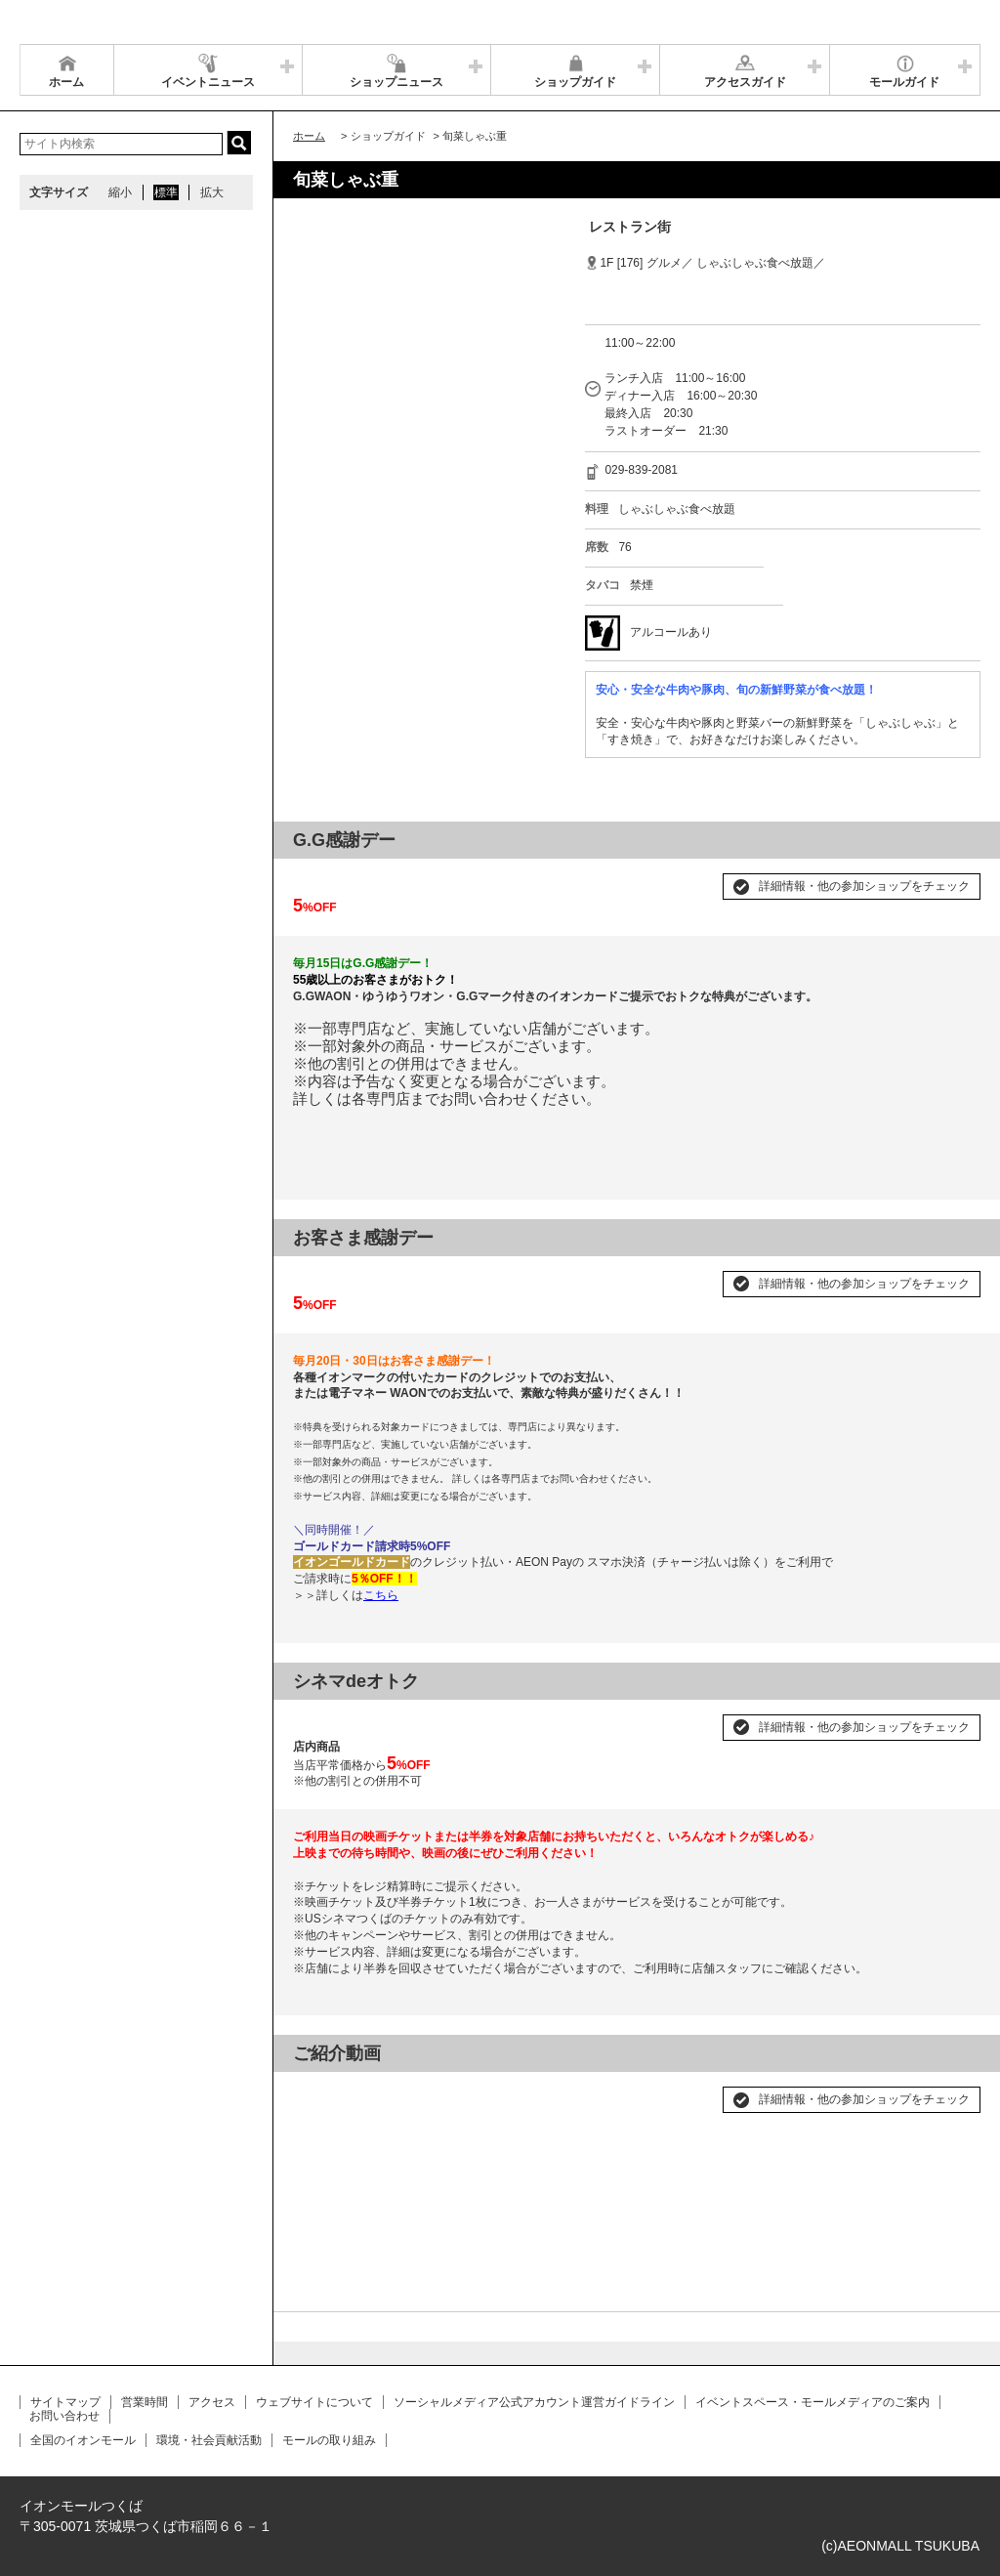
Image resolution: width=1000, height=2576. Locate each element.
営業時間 (144, 2402)
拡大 (212, 192)
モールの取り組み (329, 2440)
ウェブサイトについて (314, 2402)
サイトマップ (65, 2402)
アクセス (211, 2402)
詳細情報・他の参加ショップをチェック (864, 886)
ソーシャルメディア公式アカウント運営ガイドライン (534, 2402)
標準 (166, 192)
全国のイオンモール (83, 2440)
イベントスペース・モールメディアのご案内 (812, 2402)
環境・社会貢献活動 (209, 2440)
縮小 (120, 192)
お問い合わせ (64, 2416)
